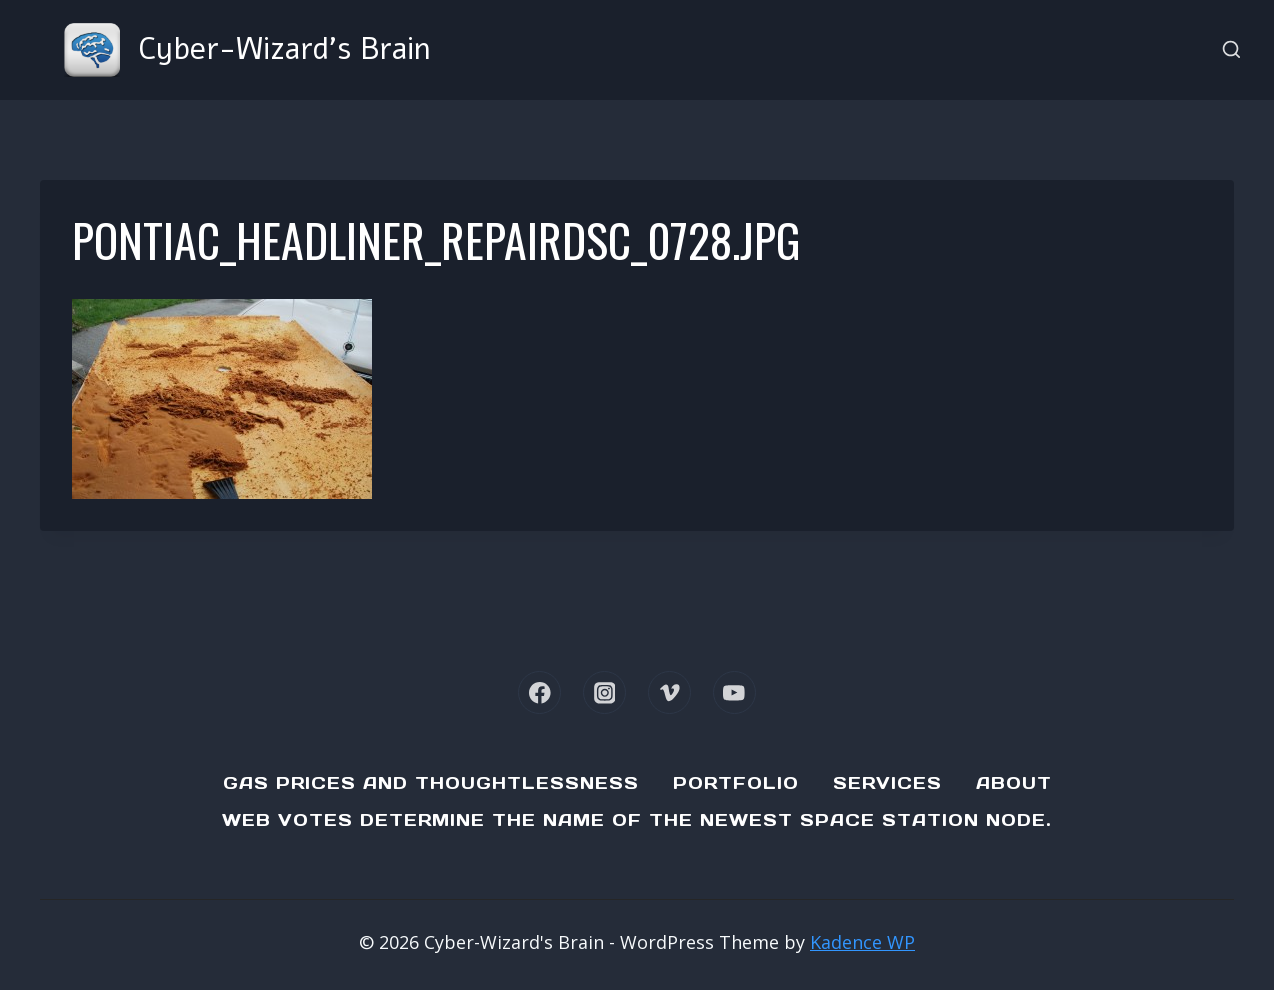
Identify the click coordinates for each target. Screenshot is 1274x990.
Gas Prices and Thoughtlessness (431, 783)
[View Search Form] (1231, 50)
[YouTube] (734, 692)
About (1014, 783)
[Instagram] (604, 692)
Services (887, 783)
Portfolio (736, 783)
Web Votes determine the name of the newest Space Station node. (637, 820)
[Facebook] (539, 692)
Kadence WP (862, 942)
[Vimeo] (669, 692)
